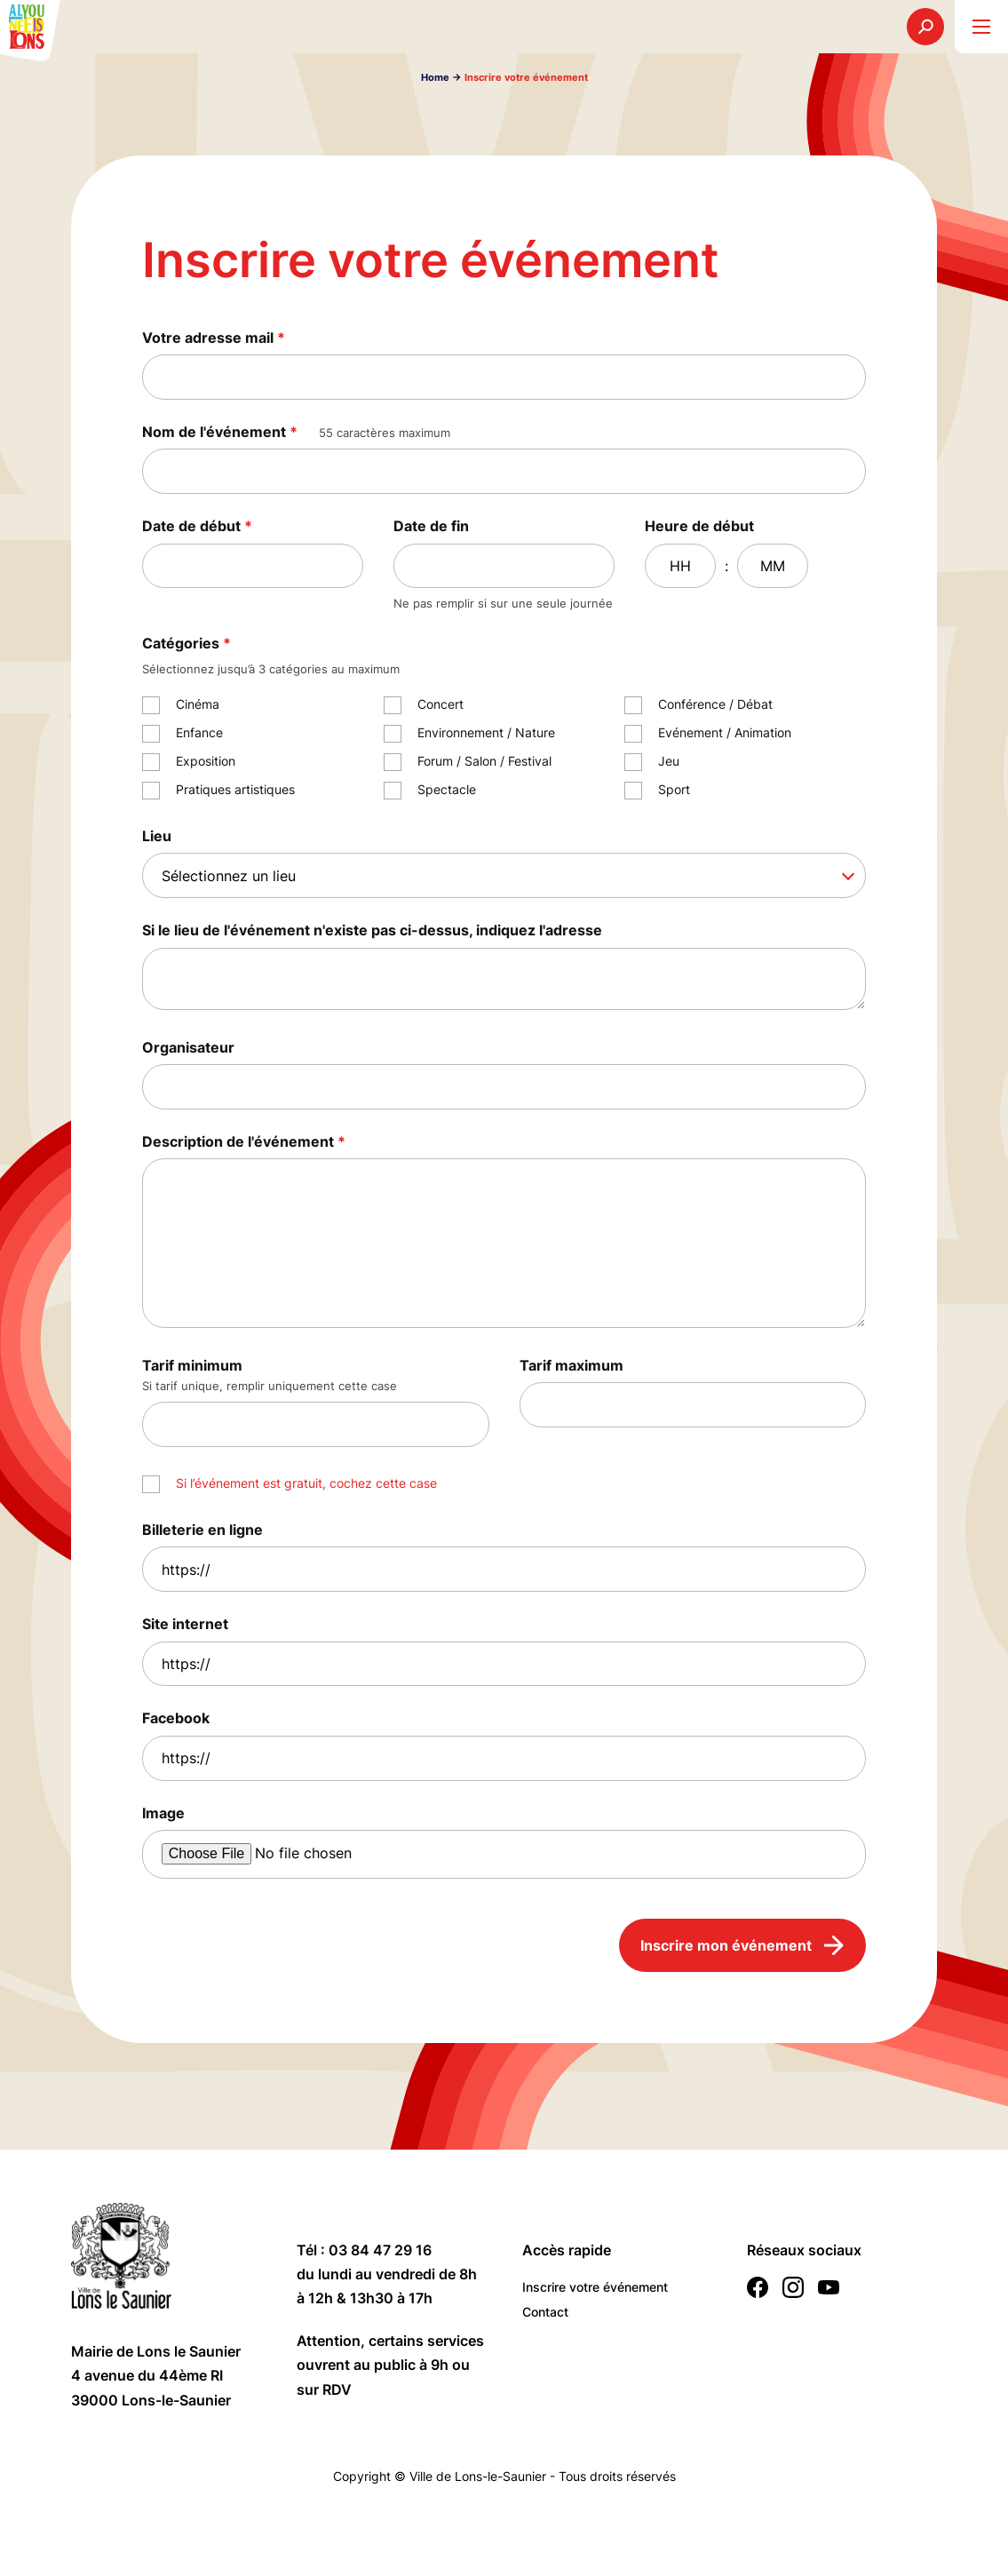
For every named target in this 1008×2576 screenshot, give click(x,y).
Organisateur (188, 1047)
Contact (545, 2311)
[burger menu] (981, 26)
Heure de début (699, 526)
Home (435, 77)
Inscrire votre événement (595, 2286)
